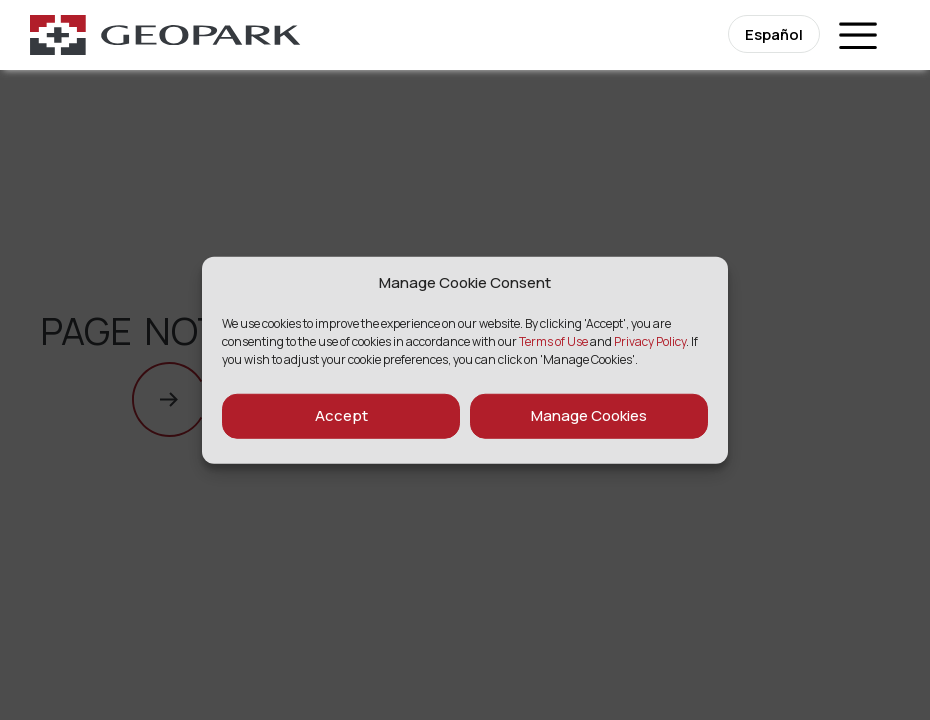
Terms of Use (553, 340)
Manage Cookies (589, 415)
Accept (341, 415)
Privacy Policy (650, 340)
